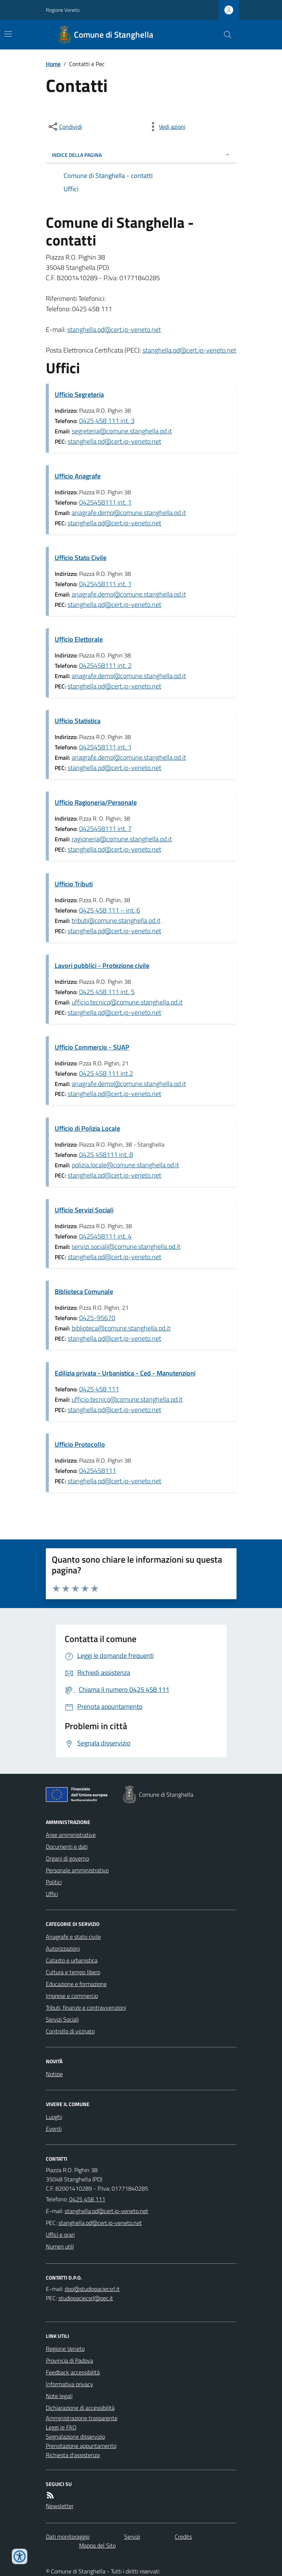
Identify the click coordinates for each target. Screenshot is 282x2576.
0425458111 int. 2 (105, 665)
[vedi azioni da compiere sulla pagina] (166, 127)
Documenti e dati (67, 1846)
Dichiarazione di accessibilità (80, 2407)
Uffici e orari (60, 2234)
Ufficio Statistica (78, 721)
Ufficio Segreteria (79, 394)
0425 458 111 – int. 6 (109, 910)
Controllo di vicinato (70, 2031)
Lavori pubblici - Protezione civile (102, 966)
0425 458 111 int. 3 (107, 421)
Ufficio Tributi (74, 884)
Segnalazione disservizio (75, 2436)
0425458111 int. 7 (105, 829)
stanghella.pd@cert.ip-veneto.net (114, 329)
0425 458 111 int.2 (106, 1073)
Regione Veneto (62, 10)
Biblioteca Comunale (84, 1291)
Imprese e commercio (72, 1995)
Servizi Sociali (62, 2019)
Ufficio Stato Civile (80, 558)
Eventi (54, 2128)
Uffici (52, 1893)
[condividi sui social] (65, 127)
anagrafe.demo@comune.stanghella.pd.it (129, 513)
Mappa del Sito (97, 2545)
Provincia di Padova (69, 2360)
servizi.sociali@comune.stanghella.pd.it (126, 1246)
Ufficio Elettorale (79, 639)
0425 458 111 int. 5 (107, 992)
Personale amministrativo (77, 1870)
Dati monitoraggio (67, 2536)
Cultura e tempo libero (73, 1972)
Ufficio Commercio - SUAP (92, 1047)
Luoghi (54, 2116)
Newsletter (60, 2505)
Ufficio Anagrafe (78, 476)
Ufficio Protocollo (80, 1444)
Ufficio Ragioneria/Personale (96, 802)
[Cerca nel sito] (224, 35)
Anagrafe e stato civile (73, 1936)
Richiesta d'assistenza (73, 2454)
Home (53, 63)
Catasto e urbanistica (72, 1960)
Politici (54, 1882)
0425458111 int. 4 (105, 1236)
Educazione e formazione (76, 1983)
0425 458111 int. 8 (106, 1155)
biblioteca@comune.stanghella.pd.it (121, 1328)
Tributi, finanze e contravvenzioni (86, 2007)
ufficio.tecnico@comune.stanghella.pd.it (127, 1002)
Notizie (54, 2074)
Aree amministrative (71, 1834)
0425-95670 (97, 1318)
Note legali (59, 2395)
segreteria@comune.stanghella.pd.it (122, 431)
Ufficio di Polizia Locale (87, 1128)
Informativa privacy (69, 2384)
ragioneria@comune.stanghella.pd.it (122, 839)
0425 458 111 (99, 1389)
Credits (183, 2536)
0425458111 (97, 1471)
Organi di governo (67, 1858)
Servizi (132, 2536)
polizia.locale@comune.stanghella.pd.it (125, 1165)
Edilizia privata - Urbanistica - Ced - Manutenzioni (125, 1373)
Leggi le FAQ (61, 2427)
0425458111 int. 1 (105, 502)
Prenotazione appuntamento (81, 2445)
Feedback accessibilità (73, 2372)
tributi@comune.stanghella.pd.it (116, 920)
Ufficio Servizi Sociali (84, 1210)
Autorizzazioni (63, 1948)
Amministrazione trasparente (82, 2418)
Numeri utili (60, 2246)
